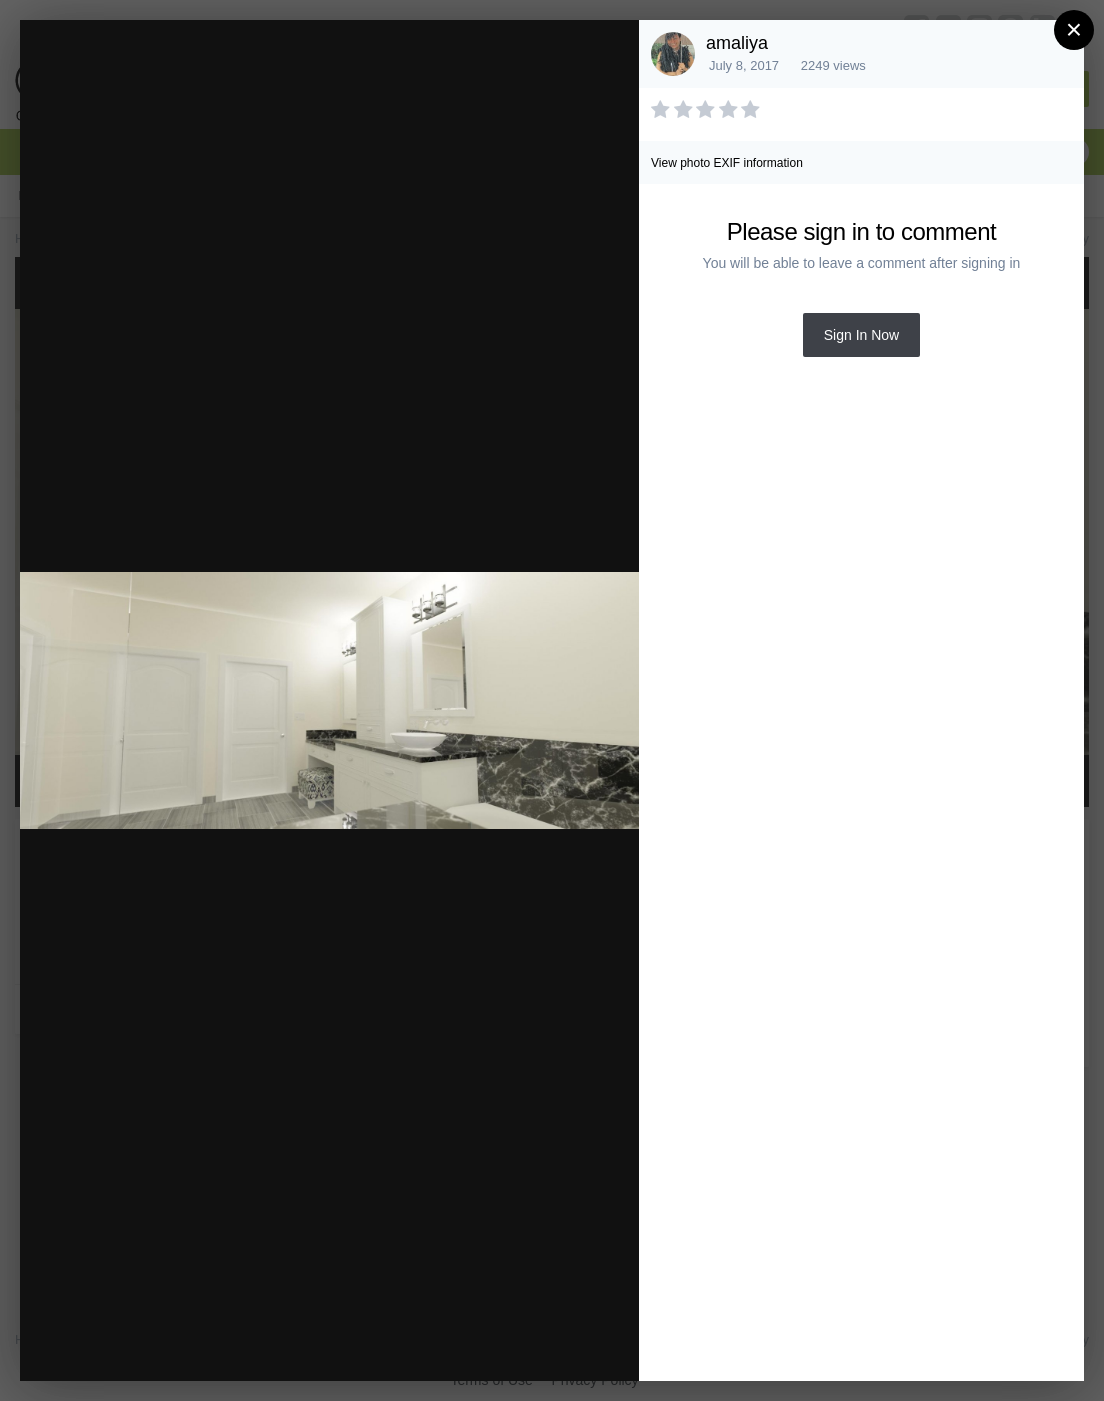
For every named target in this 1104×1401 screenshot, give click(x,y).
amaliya (737, 43)
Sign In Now (861, 335)
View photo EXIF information (727, 163)
